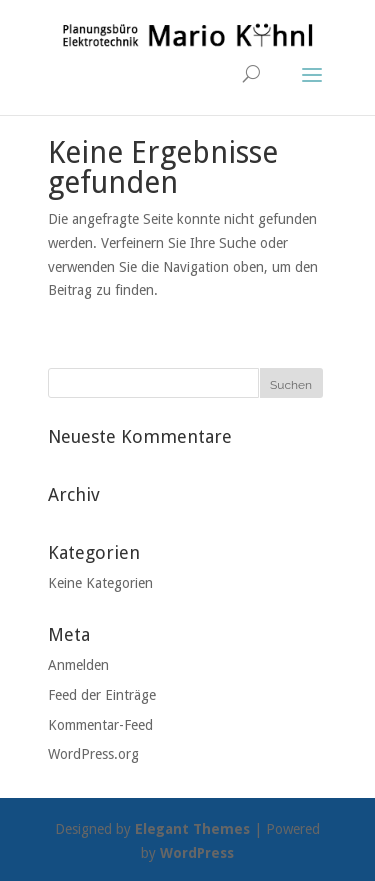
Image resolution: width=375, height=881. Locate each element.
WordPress (197, 853)
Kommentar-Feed (100, 725)
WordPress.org (93, 754)
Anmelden (78, 665)
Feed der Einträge (102, 695)
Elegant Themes (192, 829)
